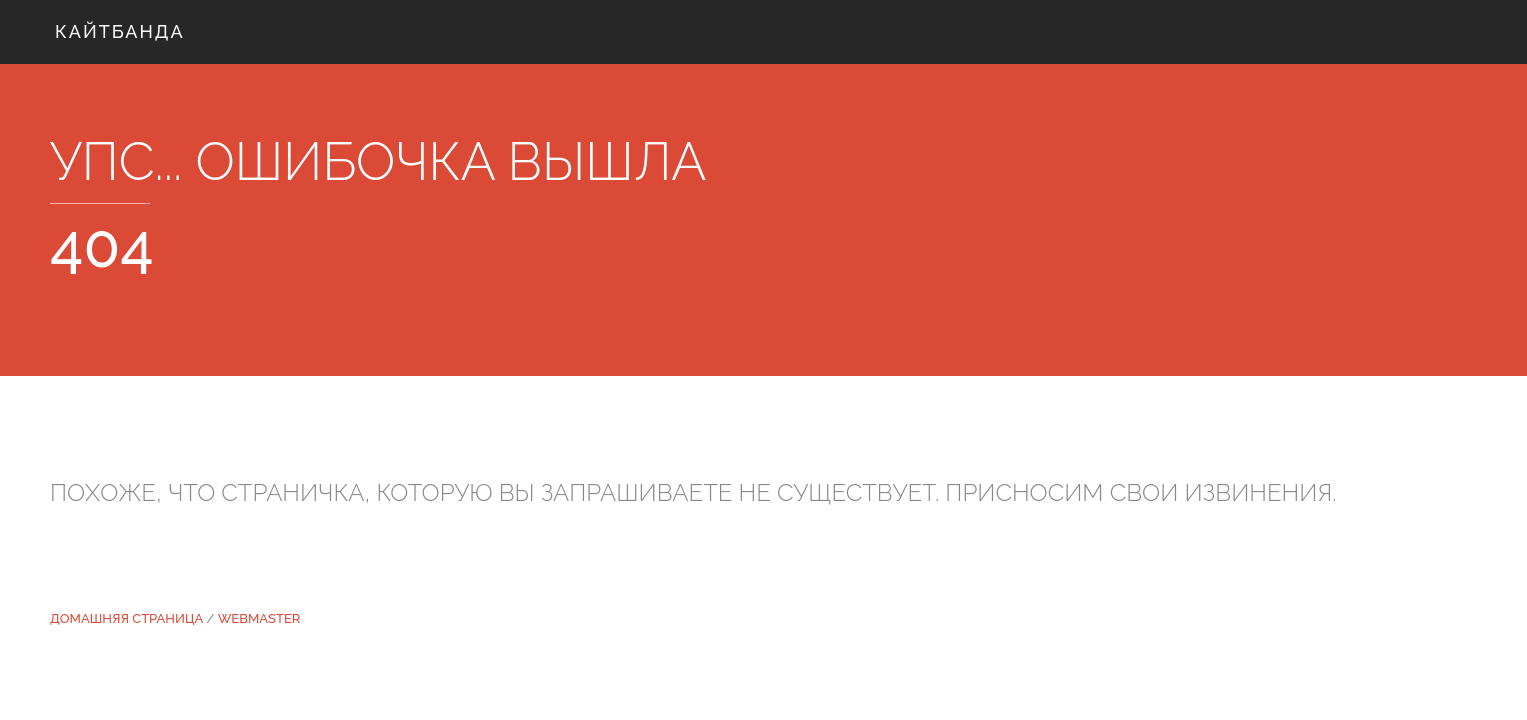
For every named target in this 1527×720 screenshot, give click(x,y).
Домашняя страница (126, 618)
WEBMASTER (259, 618)
